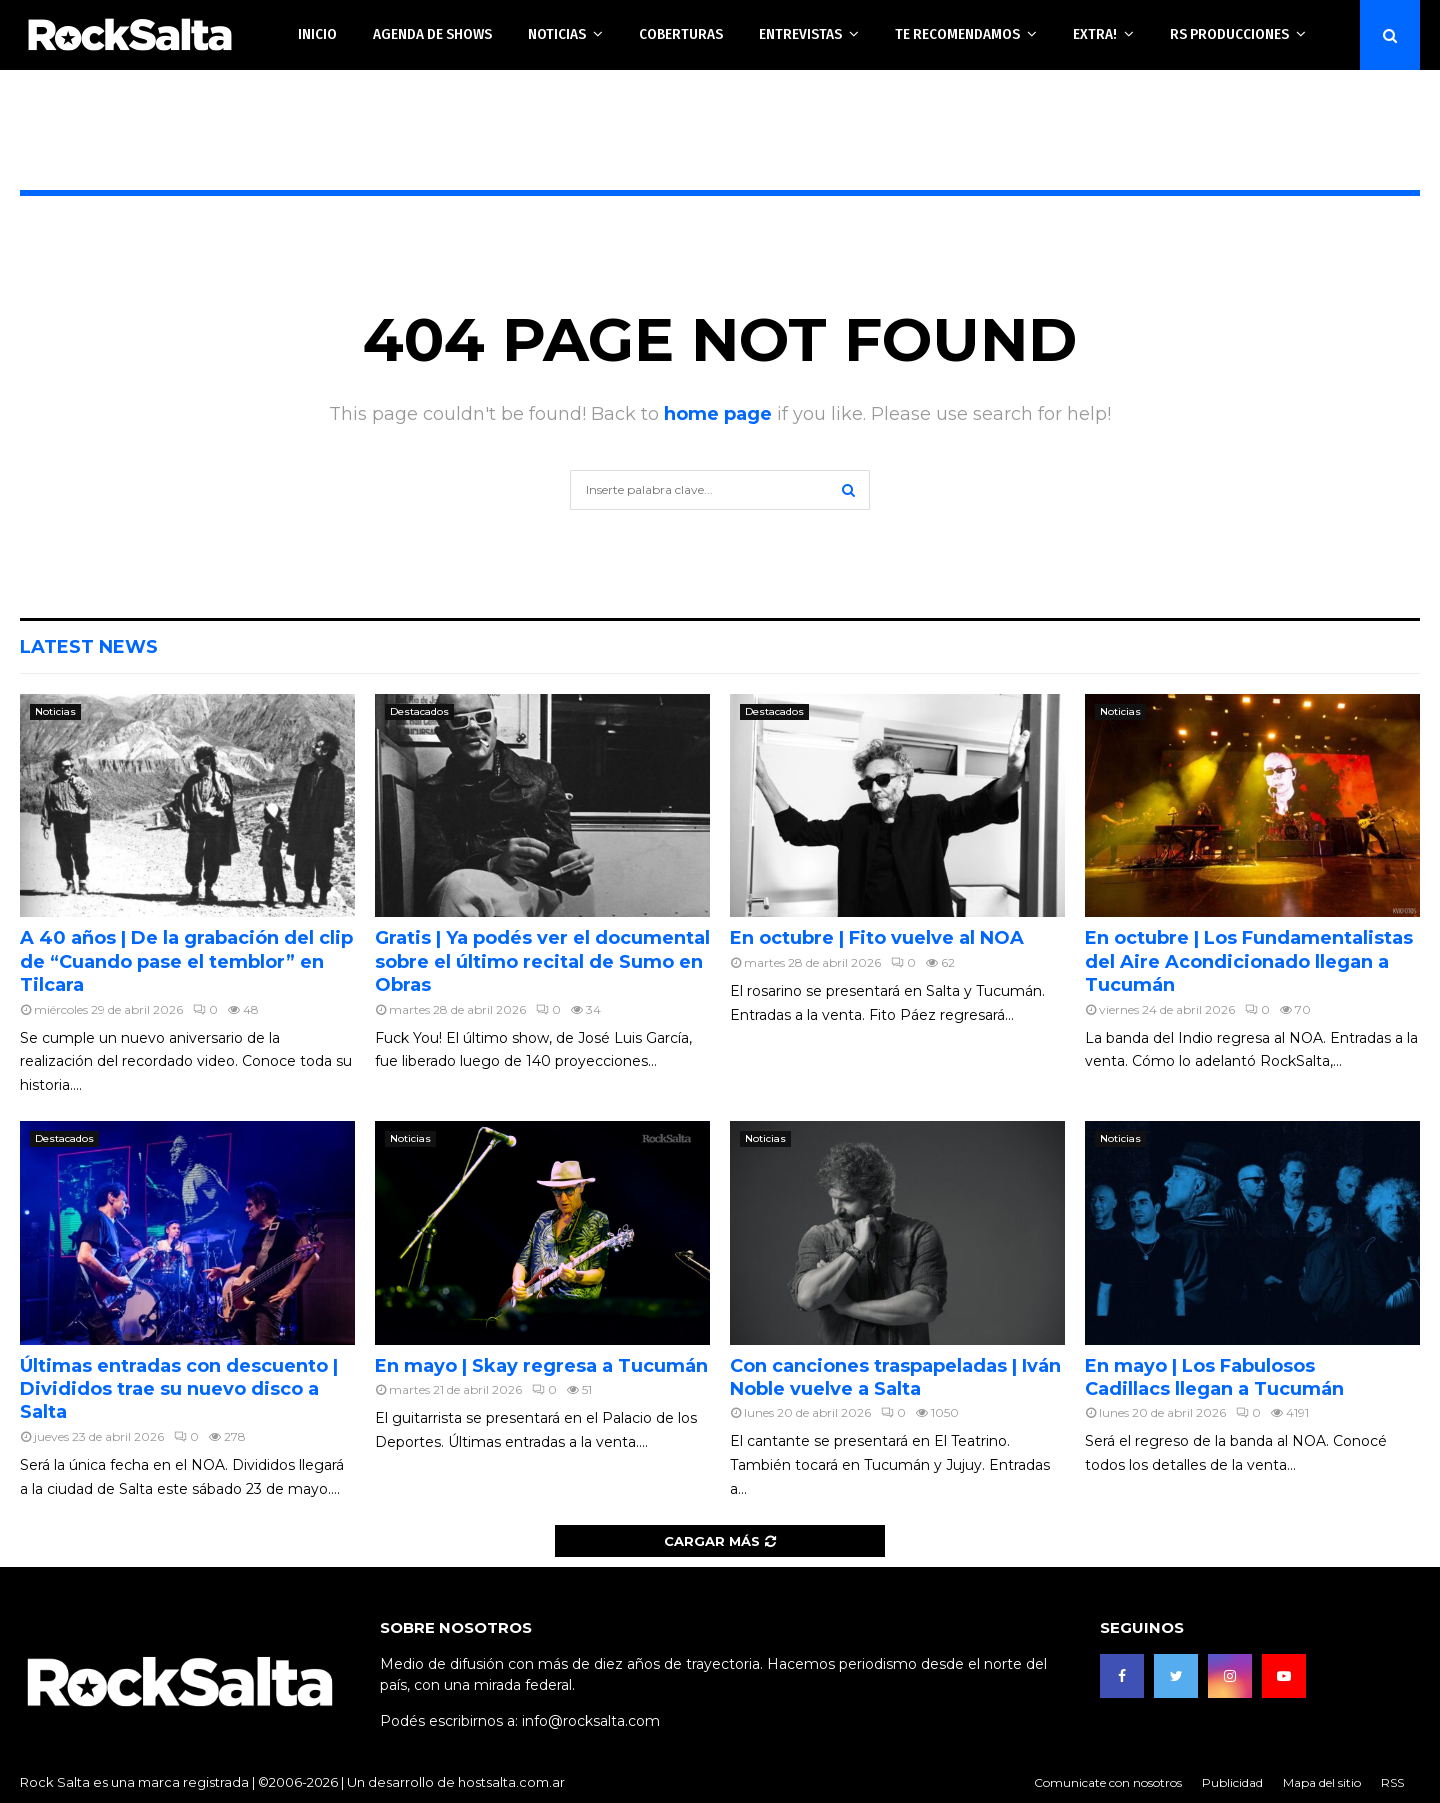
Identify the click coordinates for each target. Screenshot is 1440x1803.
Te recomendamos (957, 34)
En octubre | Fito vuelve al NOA (877, 938)
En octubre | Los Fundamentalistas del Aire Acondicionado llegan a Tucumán (1249, 961)
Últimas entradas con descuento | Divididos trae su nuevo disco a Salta (179, 1389)
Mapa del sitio (1322, 1782)
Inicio (317, 34)
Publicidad (1232, 1782)
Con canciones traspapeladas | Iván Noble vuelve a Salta (895, 1377)
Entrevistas (800, 34)
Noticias (557, 34)
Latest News (89, 647)
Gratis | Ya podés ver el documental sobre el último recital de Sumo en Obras (542, 961)
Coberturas (681, 34)
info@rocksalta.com (591, 1721)
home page (718, 414)
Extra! (1095, 34)
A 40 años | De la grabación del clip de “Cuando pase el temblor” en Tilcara (186, 961)
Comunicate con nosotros (1108, 1782)
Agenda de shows (432, 34)
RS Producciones (1229, 34)
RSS (1392, 1782)
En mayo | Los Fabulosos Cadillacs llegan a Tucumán (1214, 1377)
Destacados (419, 711)
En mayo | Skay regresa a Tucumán (541, 1366)
